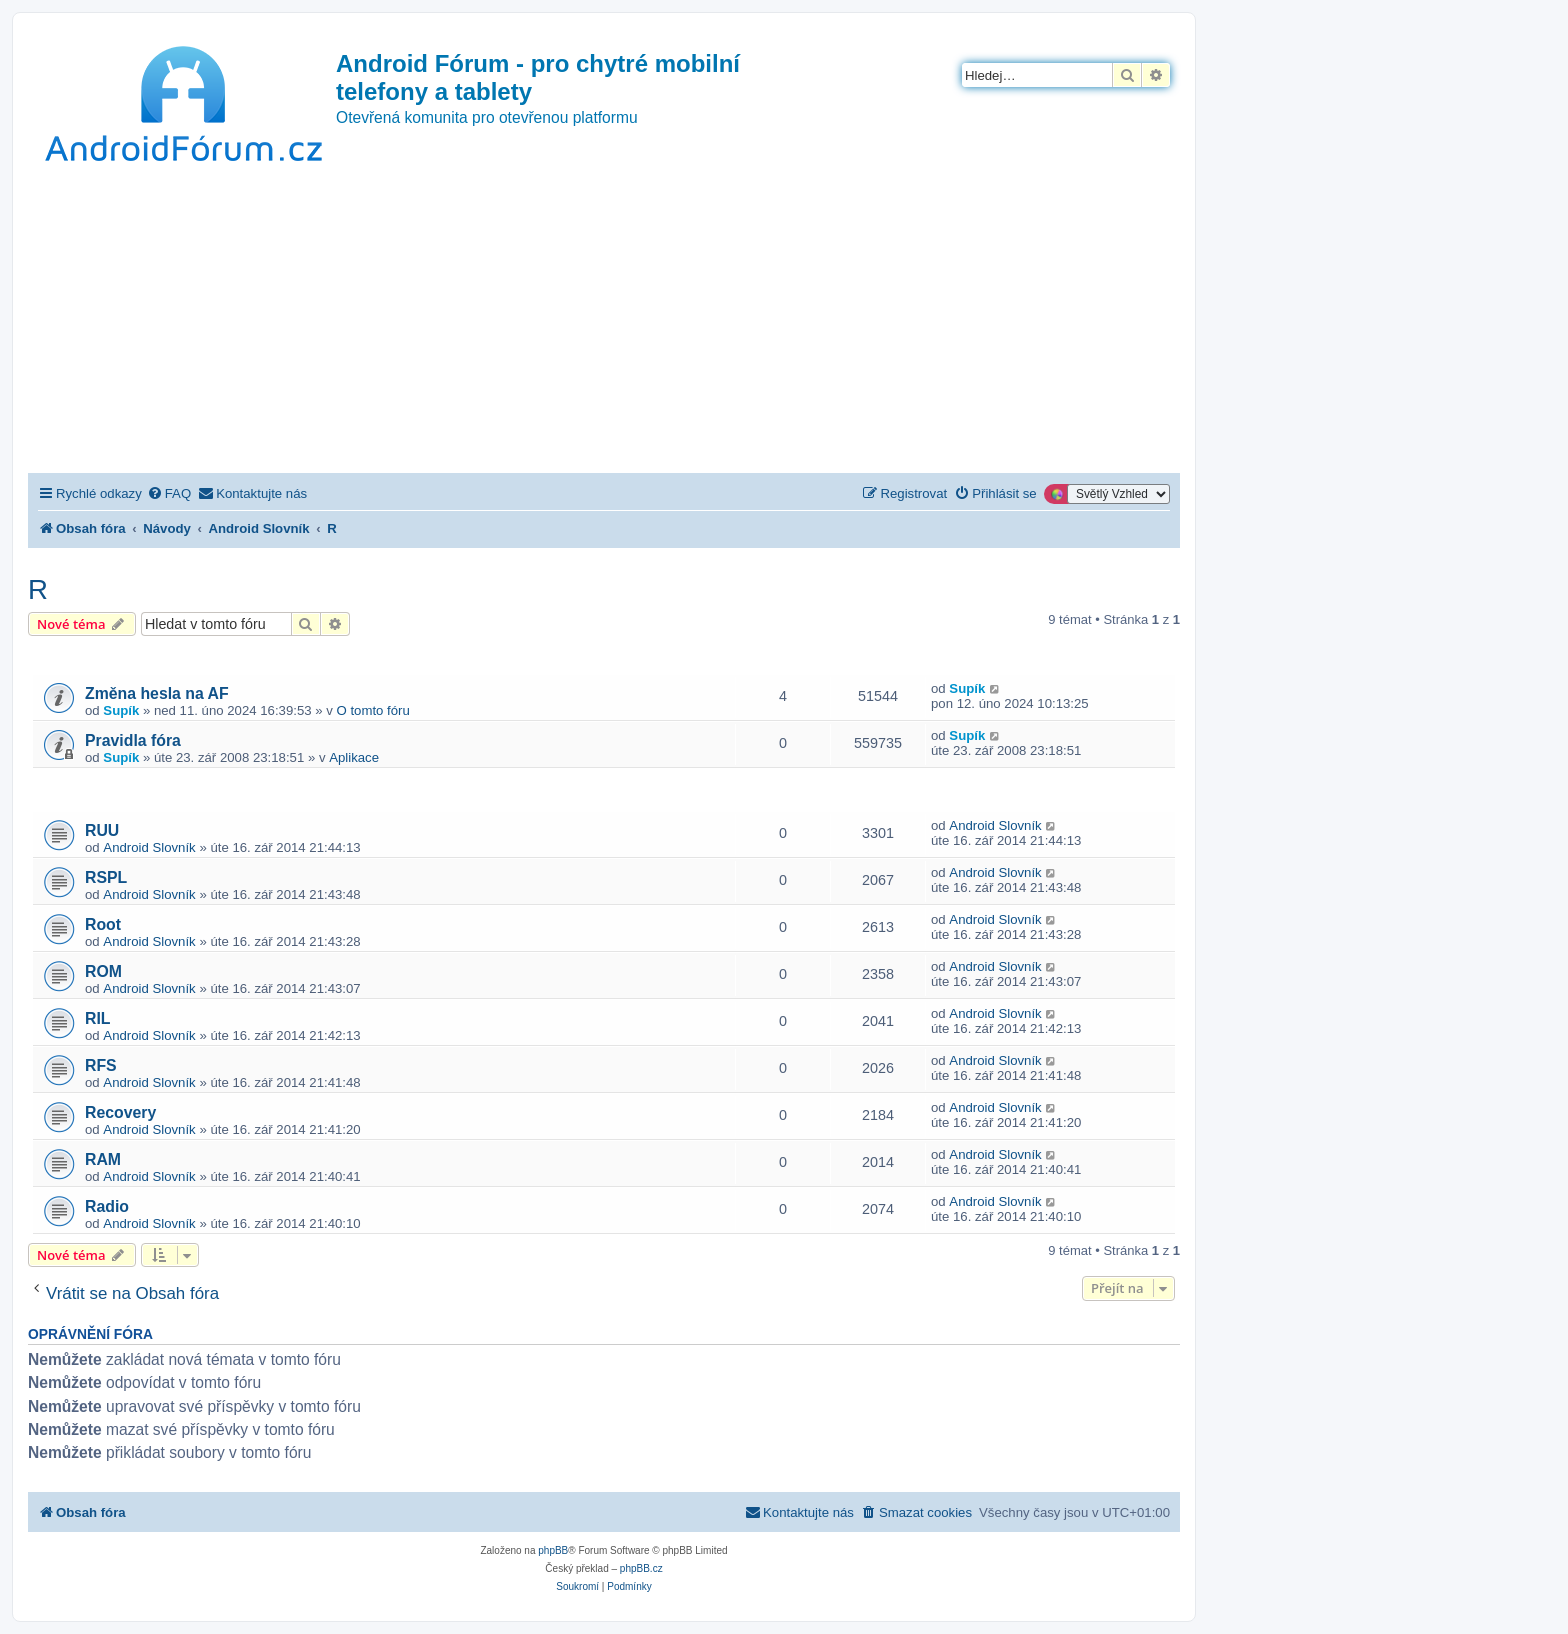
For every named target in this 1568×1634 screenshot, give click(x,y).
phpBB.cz (641, 1568)
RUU (102, 830)
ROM (103, 971)
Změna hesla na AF (157, 693)
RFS (101, 1065)
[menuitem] (169, 493)
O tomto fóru (373, 710)
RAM (103, 1159)
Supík (121, 710)
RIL (98, 1018)
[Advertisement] (604, 323)
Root (103, 924)
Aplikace (354, 757)
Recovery (120, 1112)
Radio (107, 1206)
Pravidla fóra (133, 740)
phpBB (553, 1550)
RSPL (106, 877)
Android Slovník (149, 847)
